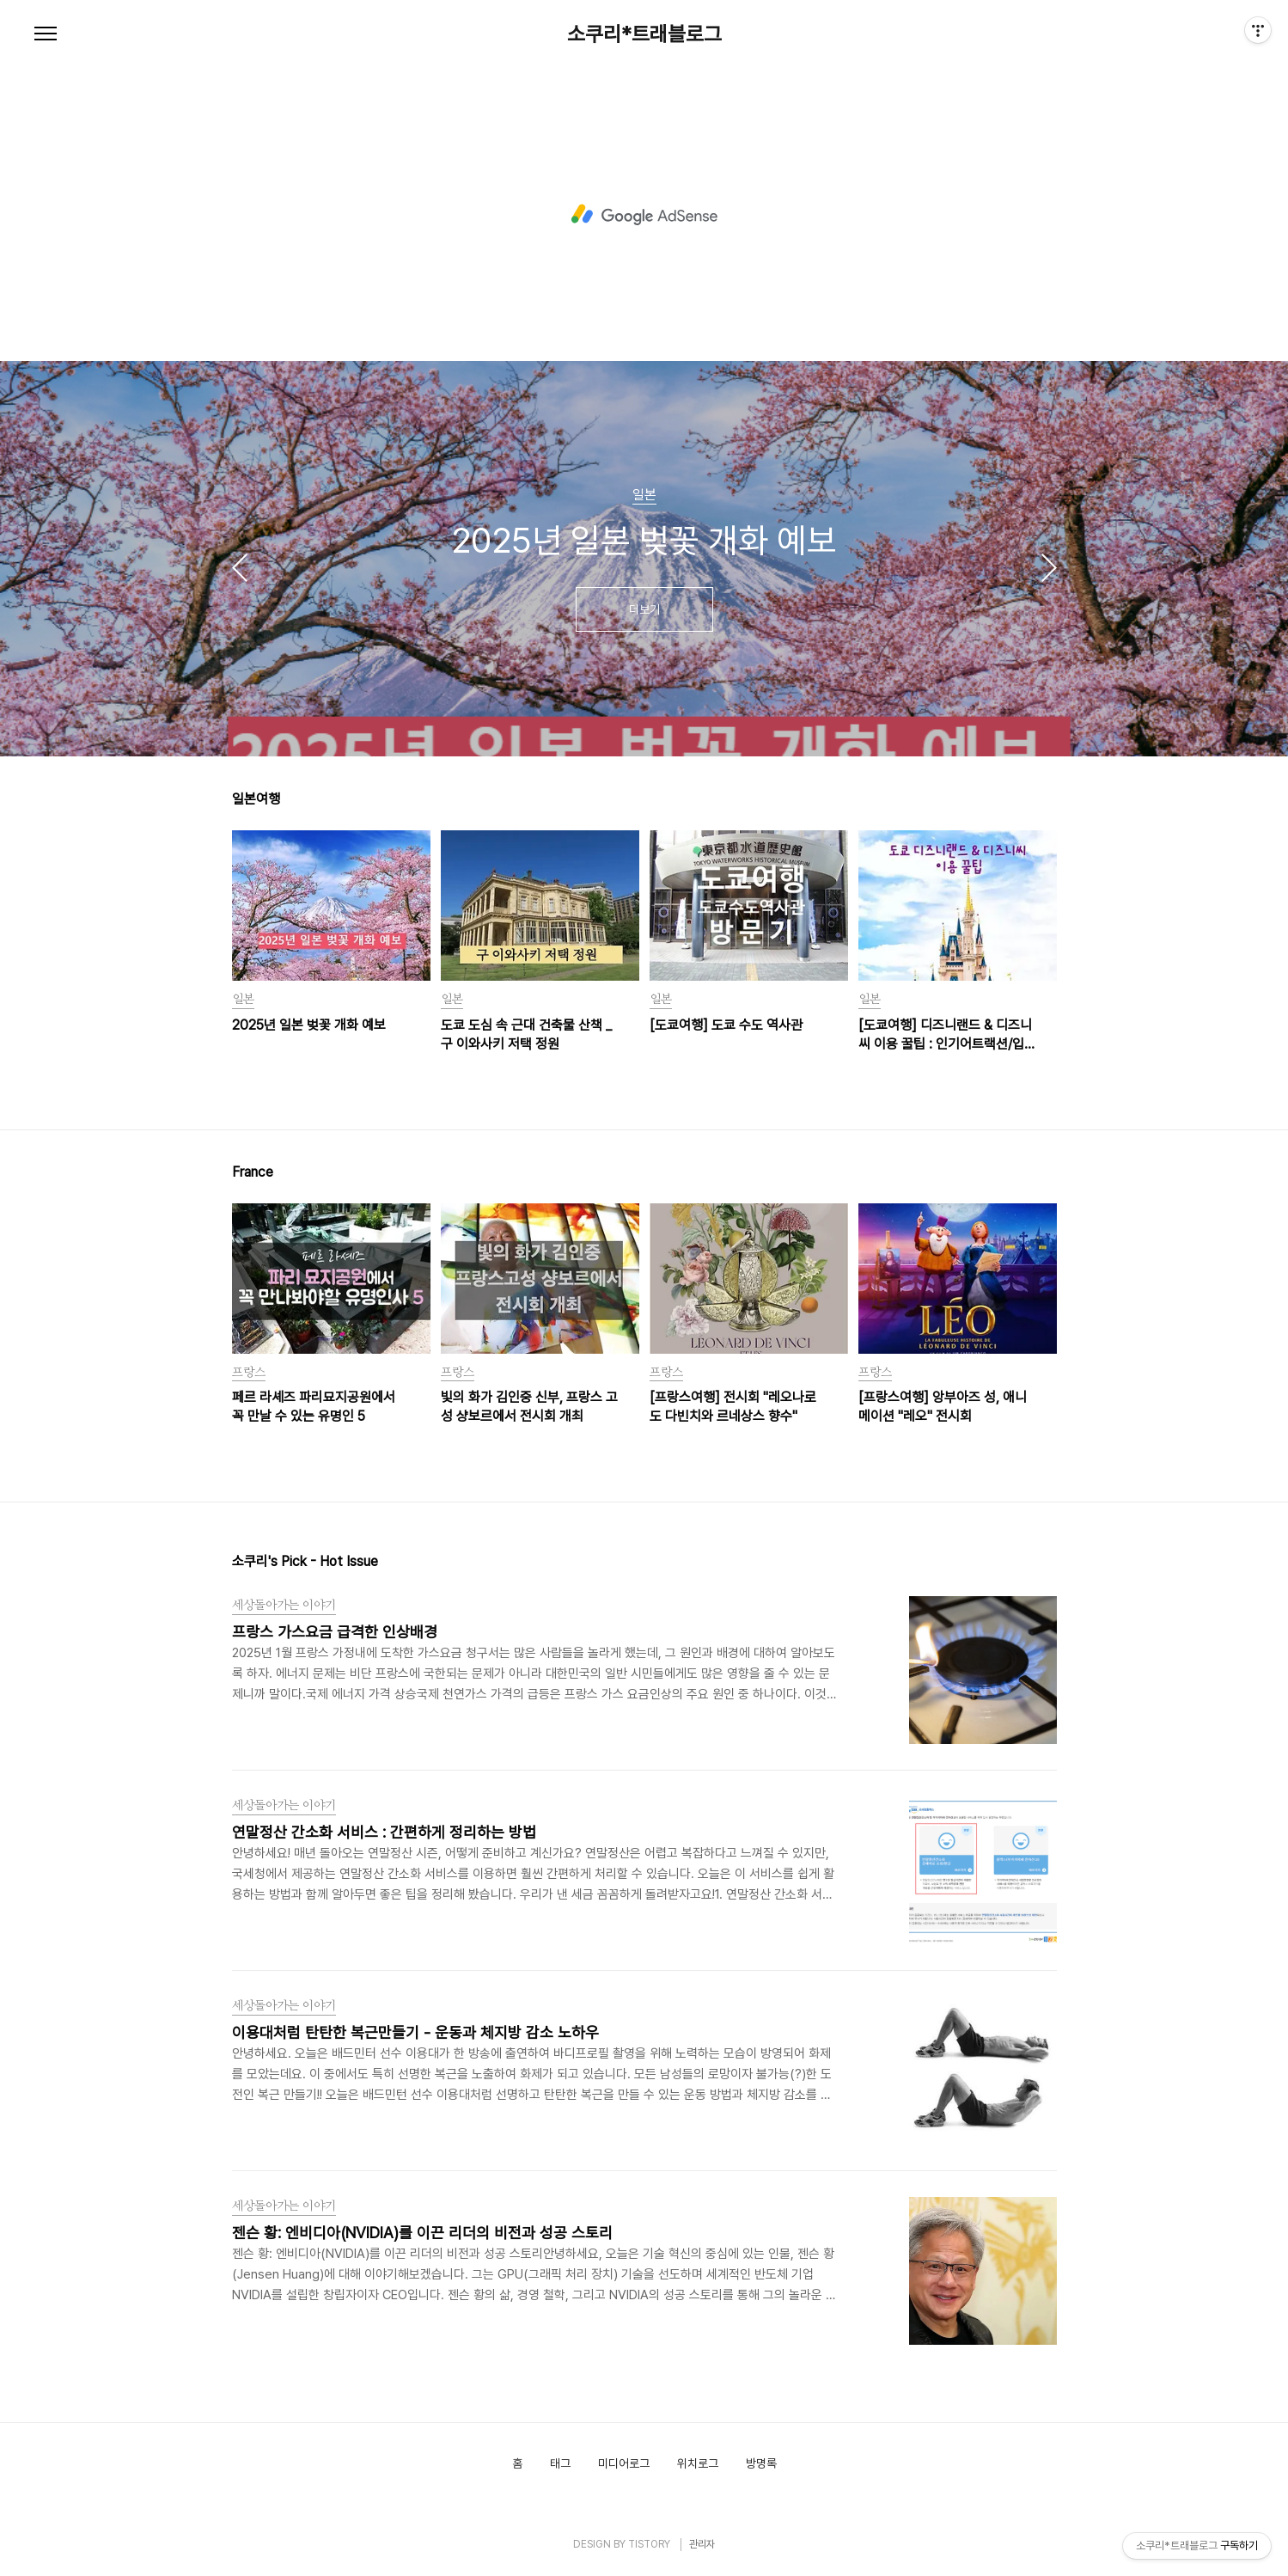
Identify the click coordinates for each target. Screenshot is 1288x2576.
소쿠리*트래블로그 (644, 34)
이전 (240, 567)
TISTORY (649, 2544)
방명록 (761, 2463)
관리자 (702, 2544)
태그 (560, 2463)
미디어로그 (624, 2463)
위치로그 (697, 2463)
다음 (1049, 567)
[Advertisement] (644, 215)
